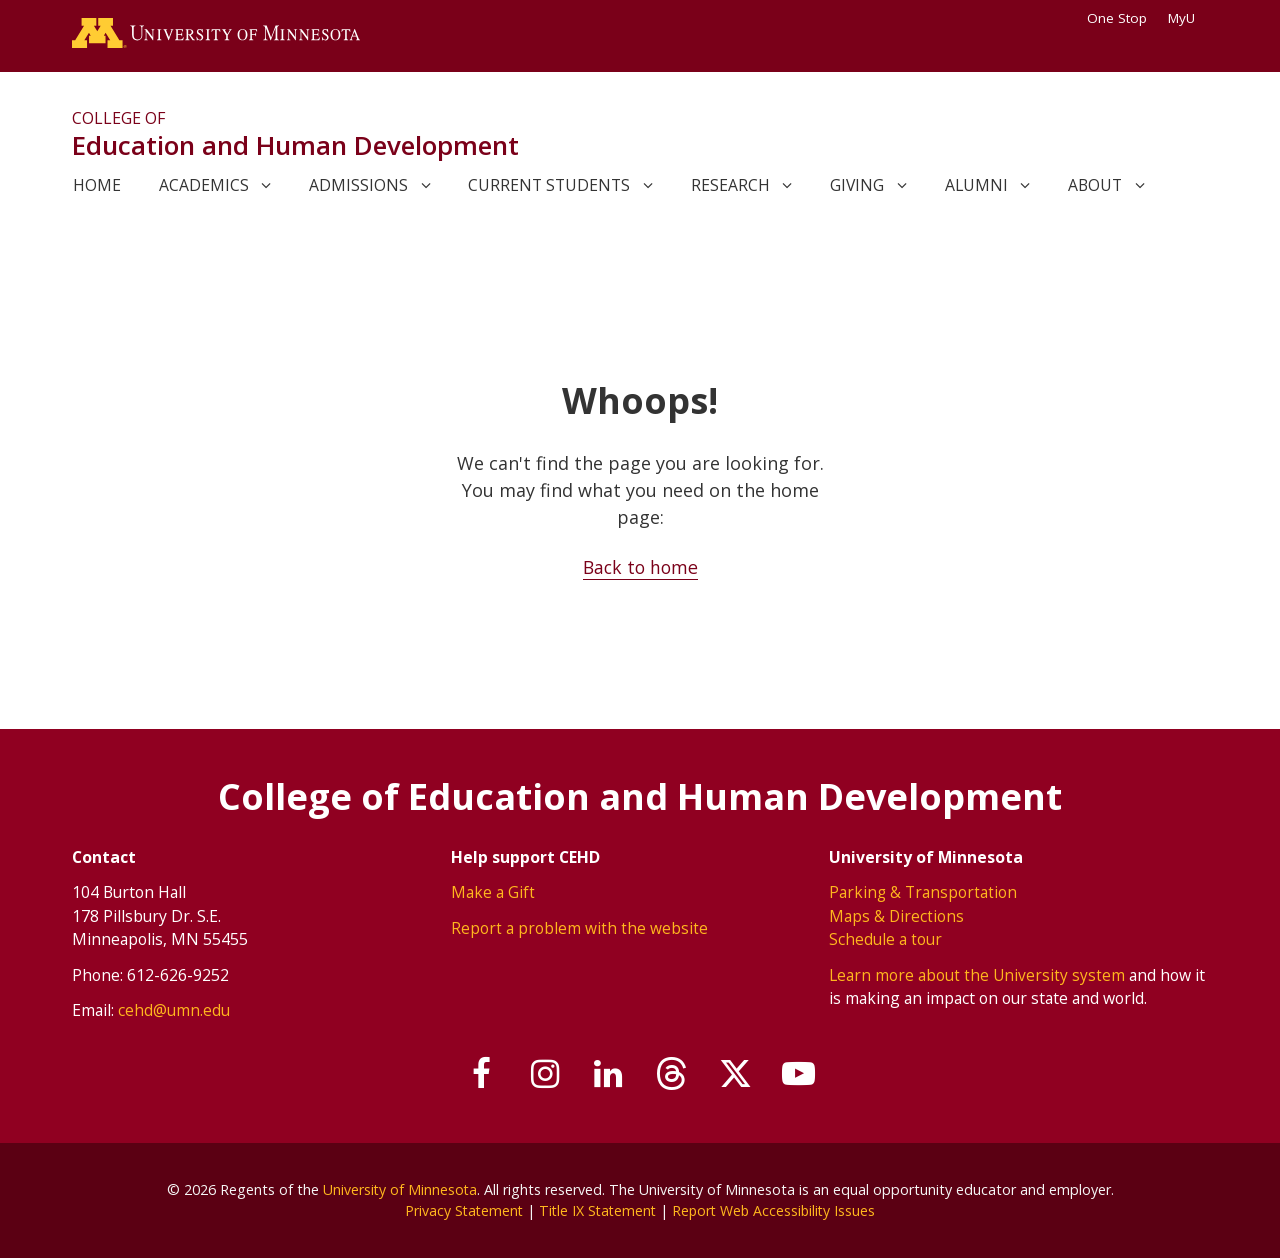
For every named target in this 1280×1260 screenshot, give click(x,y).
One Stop (1117, 18)
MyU (1188, 18)
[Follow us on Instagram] (539, 1076)
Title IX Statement (596, 1212)
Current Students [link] (549, 187)
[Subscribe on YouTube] (809, 1076)
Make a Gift (493, 894)
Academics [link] (204, 187)
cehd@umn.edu (174, 1012)
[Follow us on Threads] (674, 1076)
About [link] (1095, 187)
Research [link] (730, 187)
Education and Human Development (295, 148)
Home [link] (97, 187)
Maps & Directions (897, 917)
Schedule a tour (885, 941)
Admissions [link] (358, 187)
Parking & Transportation (923, 894)
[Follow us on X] (742, 1076)
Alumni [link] (976, 187)
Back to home (640, 569)
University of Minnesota (400, 1190)
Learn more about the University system (977, 976)
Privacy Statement (459, 1212)
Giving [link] (857, 187)
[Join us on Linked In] (607, 1076)
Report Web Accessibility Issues (777, 1212)
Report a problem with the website (579, 929)
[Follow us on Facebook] (472, 1076)
